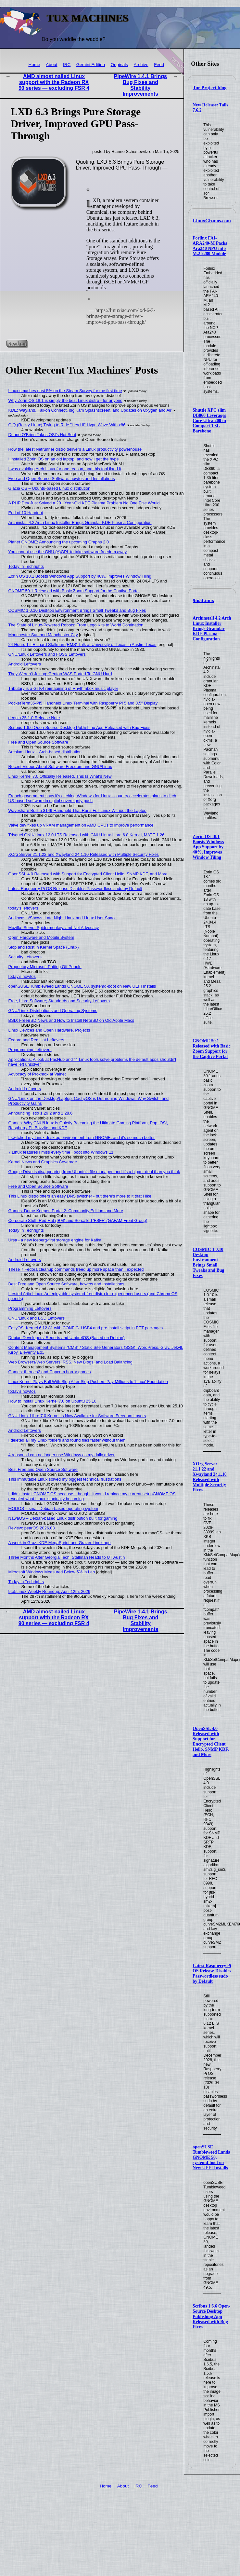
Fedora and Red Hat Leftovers (36, 1039)
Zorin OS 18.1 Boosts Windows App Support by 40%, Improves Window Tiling (208, 847)
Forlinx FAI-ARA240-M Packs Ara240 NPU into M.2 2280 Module (210, 246)
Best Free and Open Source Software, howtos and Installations (66, 1283)
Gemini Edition (90, 64)
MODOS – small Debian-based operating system (53, 1508)
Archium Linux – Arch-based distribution (45, 751)
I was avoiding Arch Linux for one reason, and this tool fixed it (64, 468)
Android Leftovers (24, 664)
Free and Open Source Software (38, 742)
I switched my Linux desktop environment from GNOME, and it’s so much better (81, 1137)
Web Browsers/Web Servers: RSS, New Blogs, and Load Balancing (70, 1362)
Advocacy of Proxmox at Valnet (37, 1074)
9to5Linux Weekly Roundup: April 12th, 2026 (49, 1591)
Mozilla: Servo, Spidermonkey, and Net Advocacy (53, 927)
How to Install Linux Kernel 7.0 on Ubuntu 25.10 (52, 1401)
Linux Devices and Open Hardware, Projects (49, 1030)
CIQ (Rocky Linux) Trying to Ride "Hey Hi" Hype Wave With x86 (67, 424)
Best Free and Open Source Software (43, 1469)
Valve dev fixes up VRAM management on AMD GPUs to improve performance (81, 825)
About (51, 64)
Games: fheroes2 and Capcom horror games (49, 1371)
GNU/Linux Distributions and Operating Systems (52, 1010)
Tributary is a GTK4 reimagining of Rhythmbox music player (63, 688)
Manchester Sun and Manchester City (43, 634)
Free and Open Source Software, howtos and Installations (61, 478)
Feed (159, 64)
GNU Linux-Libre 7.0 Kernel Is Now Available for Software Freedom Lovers (77, 1415)
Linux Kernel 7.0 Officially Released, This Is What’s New (60, 776)
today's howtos (22, 976)
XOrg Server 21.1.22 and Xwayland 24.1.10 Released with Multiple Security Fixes (210, 1476)
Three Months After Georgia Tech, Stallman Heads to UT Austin (66, 1557)
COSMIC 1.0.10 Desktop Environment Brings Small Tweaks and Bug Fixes (208, 1262)
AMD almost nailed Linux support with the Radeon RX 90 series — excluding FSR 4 (54, 82)
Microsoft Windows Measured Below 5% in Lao (51, 1571)
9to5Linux (203, 600)
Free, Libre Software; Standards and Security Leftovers (59, 1000)
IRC (66, 64)
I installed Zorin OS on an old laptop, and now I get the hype (63, 459)
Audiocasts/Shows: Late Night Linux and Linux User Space (62, 917)
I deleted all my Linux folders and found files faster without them (67, 1440)
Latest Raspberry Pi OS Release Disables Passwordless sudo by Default (212, 1973)
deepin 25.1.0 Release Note (34, 717)
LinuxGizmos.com (212, 220)
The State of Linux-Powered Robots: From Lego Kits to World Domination (76, 625)
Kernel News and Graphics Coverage (42, 1161)
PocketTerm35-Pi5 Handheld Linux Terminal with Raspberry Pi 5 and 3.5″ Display (83, 703)
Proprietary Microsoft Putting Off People (45, 966)
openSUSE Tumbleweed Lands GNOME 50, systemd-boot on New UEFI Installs (211, 2157)
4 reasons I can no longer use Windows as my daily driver (61, 1454)
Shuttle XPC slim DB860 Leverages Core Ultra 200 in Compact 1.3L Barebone (209, 420)
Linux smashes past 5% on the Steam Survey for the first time (65, 390)
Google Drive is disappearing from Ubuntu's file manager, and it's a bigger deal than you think (94, 1171)
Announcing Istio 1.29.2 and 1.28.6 (40, 1113)
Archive (141, 64)
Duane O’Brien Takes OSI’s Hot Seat (42, 434)
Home (34, 64)
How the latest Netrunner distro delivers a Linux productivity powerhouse (75, 449)
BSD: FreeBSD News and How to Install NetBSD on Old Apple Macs (71, 1020)
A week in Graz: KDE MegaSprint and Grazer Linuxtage (59, 1542)
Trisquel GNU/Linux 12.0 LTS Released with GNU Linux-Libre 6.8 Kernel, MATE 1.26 (86, 834)
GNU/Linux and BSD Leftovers (36, 1318)
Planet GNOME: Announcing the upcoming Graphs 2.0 (58, 542)
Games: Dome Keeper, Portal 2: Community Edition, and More (65, 1210)
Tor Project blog (210, 87)
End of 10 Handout (25, 512)
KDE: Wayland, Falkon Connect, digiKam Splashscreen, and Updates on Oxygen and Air (89, 410)
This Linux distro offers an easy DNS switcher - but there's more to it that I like (79, 1196)
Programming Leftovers (30, 1049)
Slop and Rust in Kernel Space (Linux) (43, 947)
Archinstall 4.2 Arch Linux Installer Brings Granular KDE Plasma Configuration (212, 628)
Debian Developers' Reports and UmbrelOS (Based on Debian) (66, 1337)
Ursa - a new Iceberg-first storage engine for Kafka (55, 1240)
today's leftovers (23, 908)
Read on (16, 343)
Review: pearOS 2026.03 (31, 1528)
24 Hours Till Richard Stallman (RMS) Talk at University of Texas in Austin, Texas (82, 644)
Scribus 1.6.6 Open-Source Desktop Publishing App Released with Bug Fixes (211, 2316)
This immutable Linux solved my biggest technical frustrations (64, 1479)
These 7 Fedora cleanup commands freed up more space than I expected (76, 1269)
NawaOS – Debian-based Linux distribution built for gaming (63, 1518)
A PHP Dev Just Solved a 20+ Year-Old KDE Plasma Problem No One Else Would (84, 502)
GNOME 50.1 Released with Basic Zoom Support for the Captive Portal (212, 1048)
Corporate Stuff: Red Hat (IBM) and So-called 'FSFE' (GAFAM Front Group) (77, 1220)
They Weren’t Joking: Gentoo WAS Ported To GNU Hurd (60, 673)
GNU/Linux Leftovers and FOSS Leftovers (47, 654)
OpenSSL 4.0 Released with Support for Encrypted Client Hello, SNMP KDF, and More (211, 1741)
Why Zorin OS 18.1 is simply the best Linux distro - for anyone (65, 400)
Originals (119, 64)
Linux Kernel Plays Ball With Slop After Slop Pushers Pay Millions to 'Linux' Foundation (88, 1381)
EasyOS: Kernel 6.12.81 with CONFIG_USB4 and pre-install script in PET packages (85, 1327)
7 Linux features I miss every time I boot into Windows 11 (61, 1152)
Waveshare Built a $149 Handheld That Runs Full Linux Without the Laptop (77, 810)
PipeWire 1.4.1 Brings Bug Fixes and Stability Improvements (140, 85)
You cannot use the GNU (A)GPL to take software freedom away (67, 551)
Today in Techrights (26, 566)
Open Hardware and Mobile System (41, 937)
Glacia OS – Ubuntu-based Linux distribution (49, 488)
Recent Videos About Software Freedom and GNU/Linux (60, 766)
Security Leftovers (25, 956)
